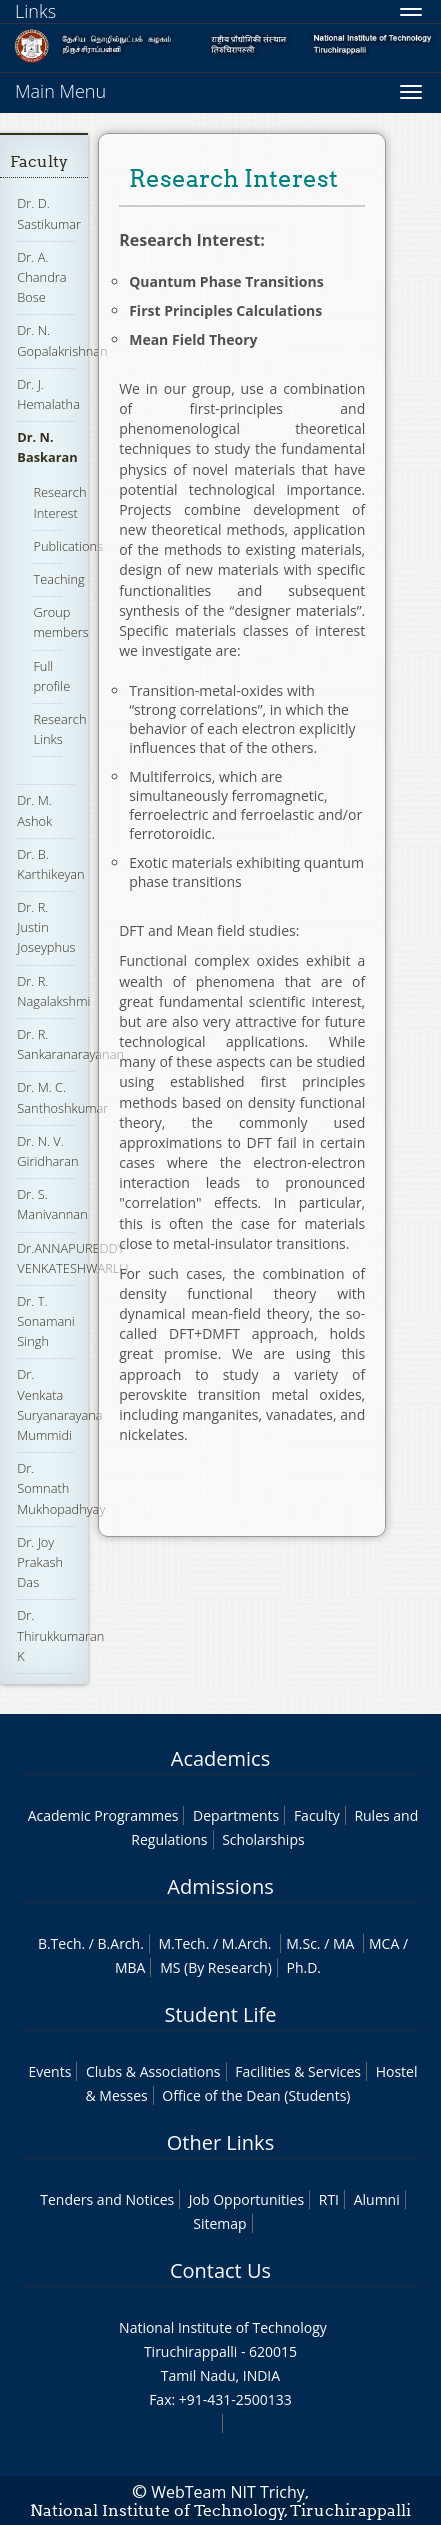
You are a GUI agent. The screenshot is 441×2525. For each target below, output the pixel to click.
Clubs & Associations (153, 2071)
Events (49, 2071)
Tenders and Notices (107, 2199)
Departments (236, 1815)
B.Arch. (121, 1943)
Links (35, 11)
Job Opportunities (246, 2199)
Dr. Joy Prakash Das (40, 1562)
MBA (130, 1967)
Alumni (377, 2199)
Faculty (39, 161)
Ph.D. (303, 1967)
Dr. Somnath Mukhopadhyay (61, 1488)
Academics (220, 1758)
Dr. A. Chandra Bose (41, 277)
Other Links (220, 2142)
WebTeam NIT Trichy (228, 2492)
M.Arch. (247, 1943)
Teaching (58, 579)
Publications (68, 546)
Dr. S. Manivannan (52, 1204)
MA (343, 1943)
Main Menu (60, 91)
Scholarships (263, 1839)
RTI (329, 2199)
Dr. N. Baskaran (47, 447)
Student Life (221, 2014)
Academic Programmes (103, 1815)
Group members (60, 622)
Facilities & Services (298, 2071)
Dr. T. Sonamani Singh (45, 1321)
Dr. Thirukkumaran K (60, 1635)
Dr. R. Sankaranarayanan (70, 1044)
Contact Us (220, 2270)
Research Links (59, 729)
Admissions (220, 1886)
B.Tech (60, 1943)
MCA (384, 1943)
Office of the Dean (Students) (256, 2095)
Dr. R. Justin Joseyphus (46, 927)
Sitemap (219, 2223)
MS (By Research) (216, 1967)
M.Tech (181, 1943)
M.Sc (301, 1943)
